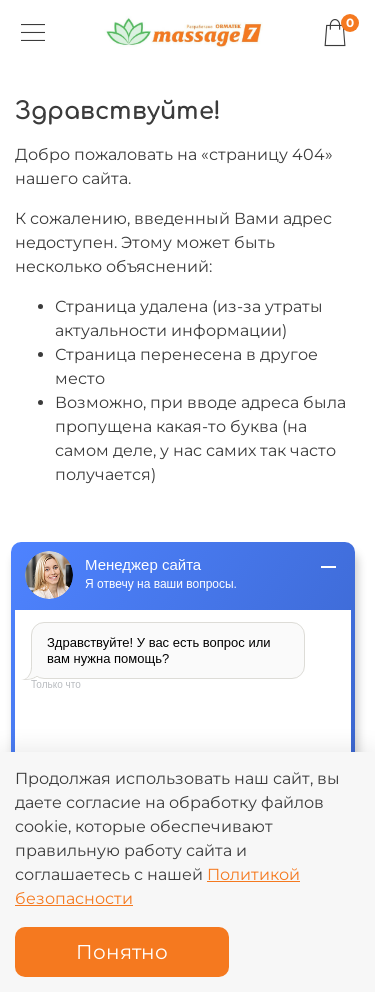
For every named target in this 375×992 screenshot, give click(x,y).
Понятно (122, 952)
